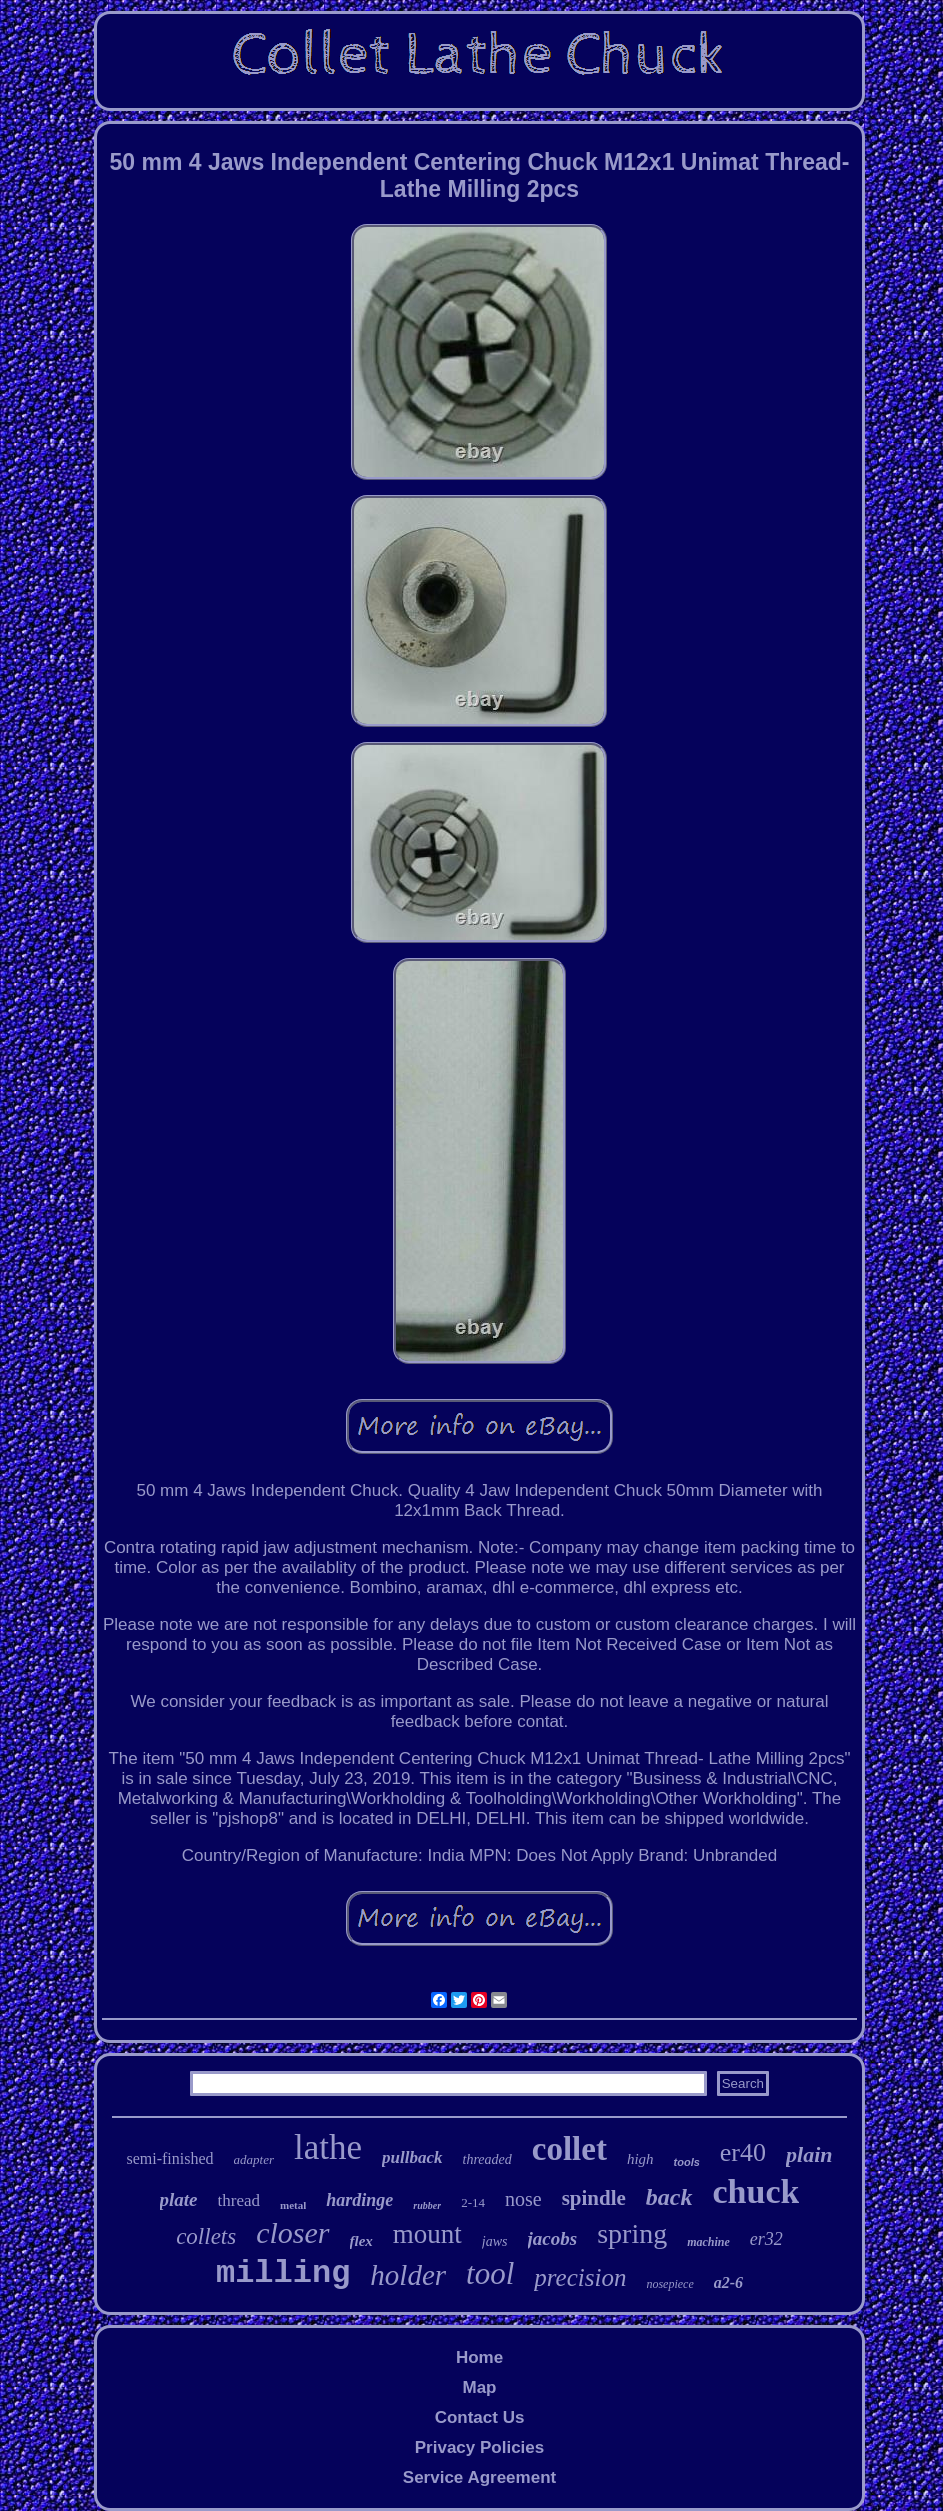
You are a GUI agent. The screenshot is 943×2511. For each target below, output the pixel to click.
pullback (412, 2157)
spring (632, 2233)
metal (293, 2205)
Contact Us (480, 2417)
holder (408, 2275)
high (640, 2159)
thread (239, 2200)
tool (490, 2273)
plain (809, 2154)
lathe (328, 2147)
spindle (594, 2198)
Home (479, 2357)
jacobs (553, 2238)
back (669, 2197)
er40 (743, 2152)
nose (523, 2199)
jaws (495, 2241)
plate (179, 2199)
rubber (427, 2205)
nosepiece (669, 2284)
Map (479, 2387)
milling (283, 2273)
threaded (487, 2159)
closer (292, 2232)
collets (206, 2236)
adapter (254, 2159)
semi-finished (169, 2158)
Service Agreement (479, 2477)
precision (580, 2277)
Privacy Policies (479, 2447)
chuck (756, 2191)
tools (687, 2162)
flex (361, 2241)
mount (427, 2234)
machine (708, 2242)
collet (569, 2149)
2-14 (473, 2202)
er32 (766, 2239)
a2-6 (728, 2282)
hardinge (359, 2200)
